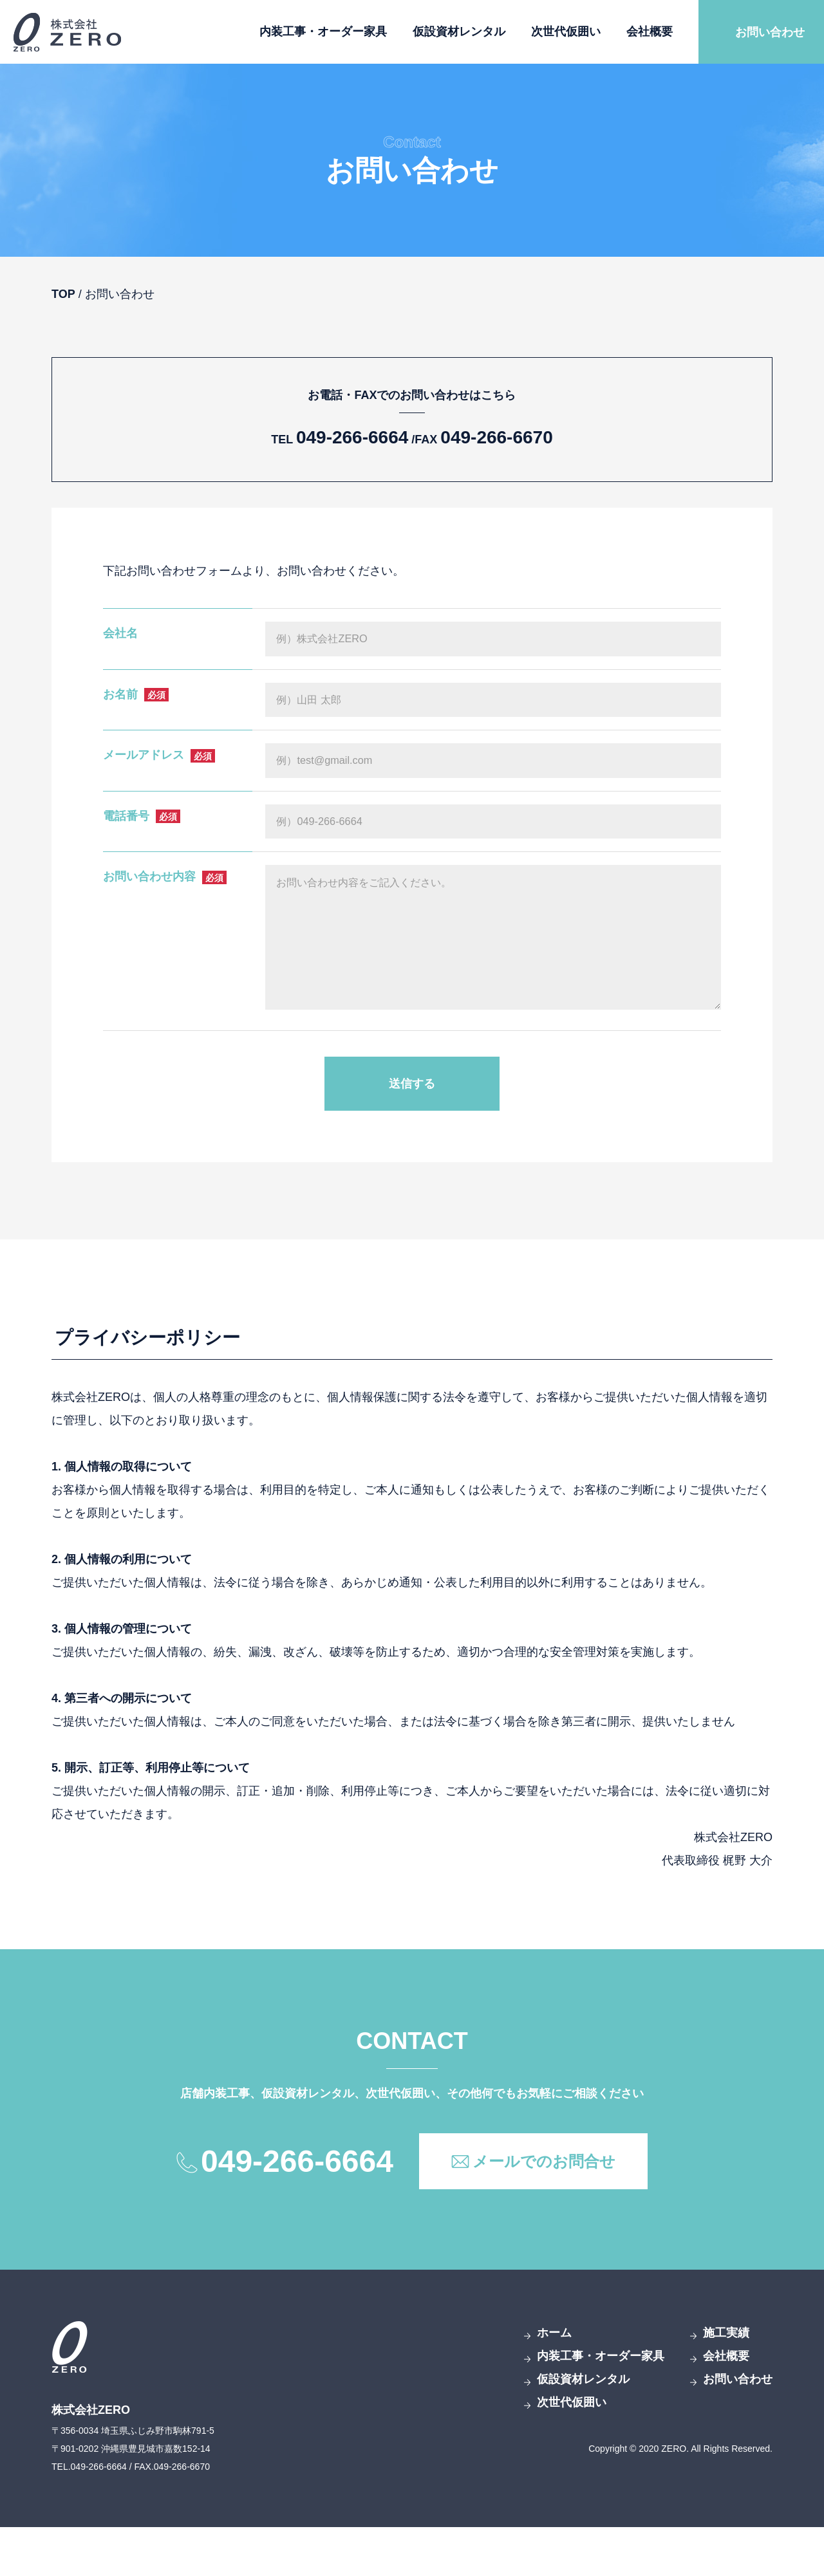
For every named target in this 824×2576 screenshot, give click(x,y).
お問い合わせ (770, 32)
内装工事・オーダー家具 (323, 31)
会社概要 (649, 31)
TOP (63, 294)
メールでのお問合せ (544, 2210)
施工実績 (726, 2381)
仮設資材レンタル (459, 31)
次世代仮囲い (566, 31)
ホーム (554, 2381)
